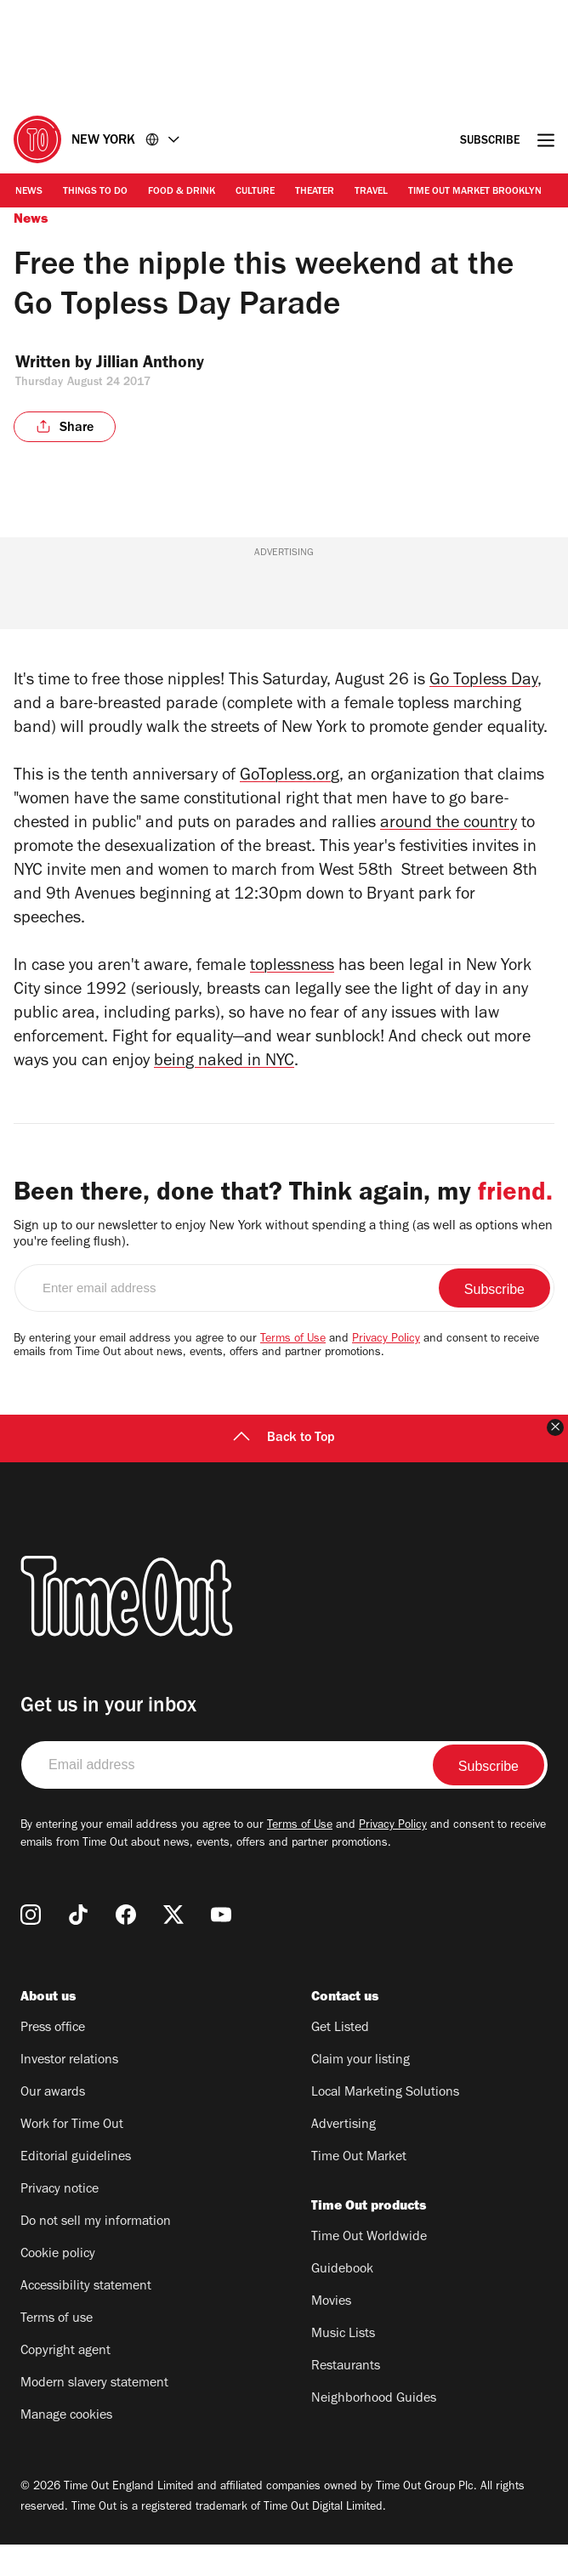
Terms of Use (293, 1371)
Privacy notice (59, 2221)
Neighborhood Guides (373, 2430)
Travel (371, 192)
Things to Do (95, 192)
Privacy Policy (386, 1371)
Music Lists (343, 2366)
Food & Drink (181, 192)
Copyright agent (65, 2383)
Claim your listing (360, 2092)
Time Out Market (358, 2189)
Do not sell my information (95, 2254)
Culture (255, 192)
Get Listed (340, 2060)
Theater (314, 192)
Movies (331, 2334)
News (29, 192)
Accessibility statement (85, 2318)
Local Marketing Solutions (385, 2124)
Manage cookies (66, 2447)
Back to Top (284, 1469)
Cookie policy (57, 2286)
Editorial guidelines (75, 2189)
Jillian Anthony (163, 364)
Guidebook (342, 2301)
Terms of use (56, 2351)
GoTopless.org (289, 777)
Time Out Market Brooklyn (475, 192)
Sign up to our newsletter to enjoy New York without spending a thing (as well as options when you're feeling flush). (283, 1266)
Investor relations (69, 2092)
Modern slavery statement (94, 2415)
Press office (52, 2060)
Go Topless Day (483, 681)
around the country (448, 824)
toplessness (292, 967)
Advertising (343, 2157)
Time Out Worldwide (369, 2269)
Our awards (52, 2124)
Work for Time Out (71, 2157)
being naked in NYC (224, 1062)
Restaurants (345, 2398)
